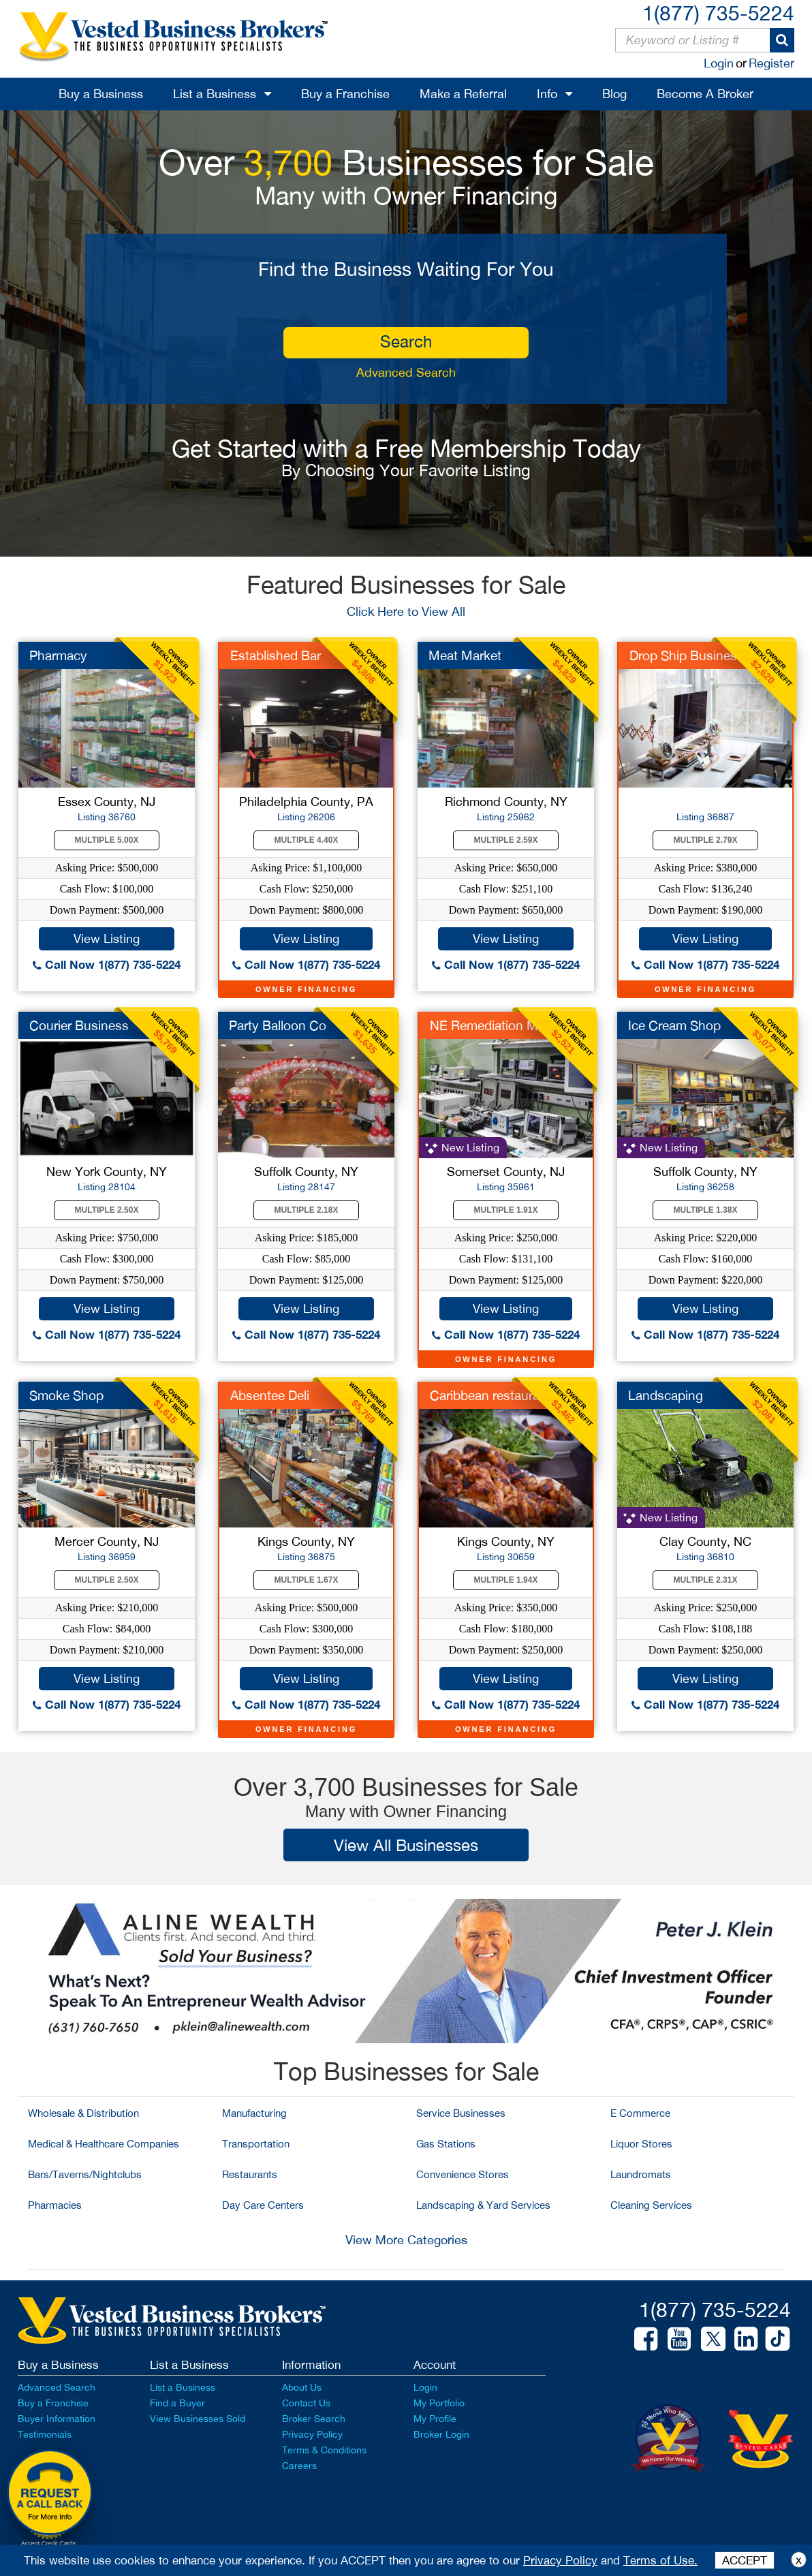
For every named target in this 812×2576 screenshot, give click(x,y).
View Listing (107, 938)
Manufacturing (254, 2113)
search (406, 341)
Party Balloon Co (277, 1025)
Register (771, 63)
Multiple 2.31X (706, 1580)
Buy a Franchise (345, 94)
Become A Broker (705, 94)
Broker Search (313, 2418)
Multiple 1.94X (506, 1580)
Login (719, 63)
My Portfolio (439, 2402)
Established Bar (275, 655)
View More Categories (406, 2240)
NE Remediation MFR (492, 1025)
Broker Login (441, 2434)
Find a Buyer (177, 2402)
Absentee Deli (269, 1395)
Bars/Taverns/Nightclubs (85, 2174)
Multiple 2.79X (706, 840)
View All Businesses (406, 1845)
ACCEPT (744, 2560)
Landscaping (665, 1395)
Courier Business (79, 1025)
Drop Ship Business (686, 655)
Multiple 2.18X (307, 1210)
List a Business (214, 94)
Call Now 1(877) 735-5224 (107, 964)
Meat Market (464, 655)
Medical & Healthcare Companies (103, 2144)
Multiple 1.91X (506, 1210)
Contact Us (306, 2402)
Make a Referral (463, 94)
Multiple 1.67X (307, 1580)
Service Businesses (460, 2113)
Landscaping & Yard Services (483, 2205)
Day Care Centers (263, 2205)
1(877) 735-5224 (718, 12)
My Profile (434, 2418)
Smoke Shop (66, 1395)
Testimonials (45, 2434)
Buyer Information (56, 2418)
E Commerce (640, 2113)
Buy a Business (101, 94)
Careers (299, 2465)
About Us (302, 2387)
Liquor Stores (641, 2144)
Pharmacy (58, 655)
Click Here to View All (406, 611)
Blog (614, 94)
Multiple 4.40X (307, 840)
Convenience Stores (462, 2174)
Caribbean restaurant (490, 1395)
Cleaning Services (651, 2205)
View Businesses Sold (197, 2418)
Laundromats (640, 2174)
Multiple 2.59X (506, 840)
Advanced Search (406, 372)
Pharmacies (55, 2205)
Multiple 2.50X (107, 1210)
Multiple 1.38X (706, 1210)
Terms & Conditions (324, 2450)
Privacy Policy (312, 2434)
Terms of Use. (660, 2560)
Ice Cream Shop (674, 1025)
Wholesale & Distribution (83, 2113)
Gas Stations (445, 2144)
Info (547, 94)
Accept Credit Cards (48, 2543)
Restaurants (249, 2174)
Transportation (256, 2144)
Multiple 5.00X (107, 840)
